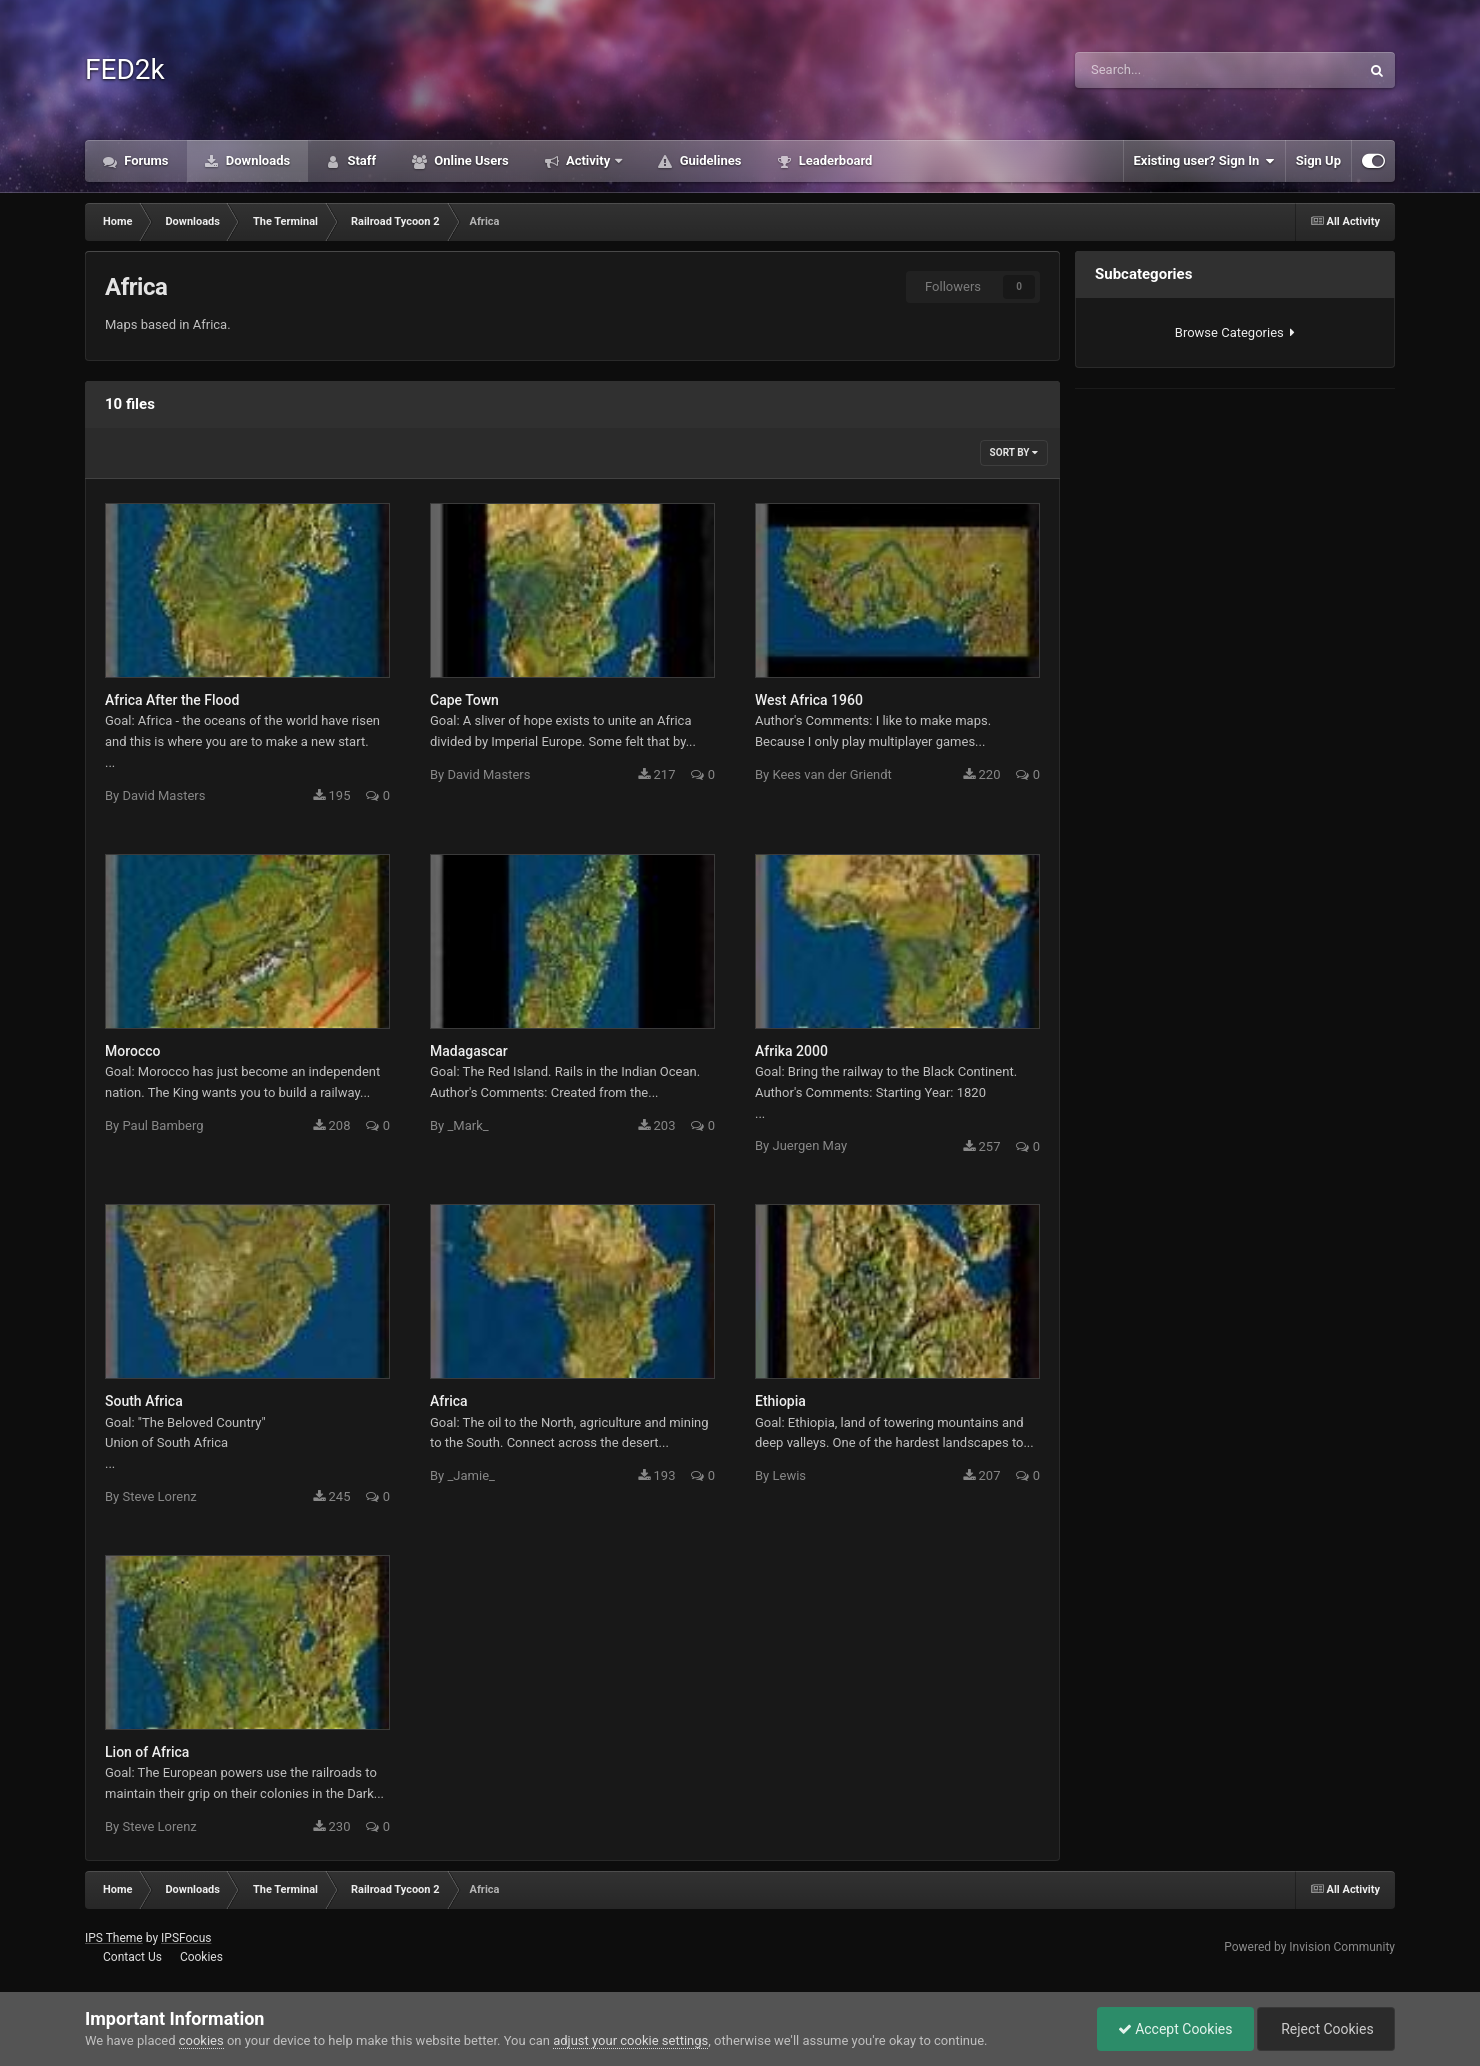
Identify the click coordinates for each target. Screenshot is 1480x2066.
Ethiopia (780, 1401)
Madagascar (469, 1051)
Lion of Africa (147, 1752)
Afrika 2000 (791, 1051)
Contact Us (132, 1957)
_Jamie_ (470, 1475)
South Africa (144, 1401)
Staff (360, 160)
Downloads (257, 160)
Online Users (470, 160)
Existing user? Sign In (1204, 161)
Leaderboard (833, 160)
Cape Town (464, 700)
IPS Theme (114, 1938)
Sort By (1014, 452)
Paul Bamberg (162, 1125)
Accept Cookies (1175, 2029)
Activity (588, 160)
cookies (201, 2040)
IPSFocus (186, 1938)
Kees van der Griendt (831, 774)
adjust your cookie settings (630, 2040)
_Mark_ (467, 1125)
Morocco (132, 1051)
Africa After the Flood (172, 700)
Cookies (201, 1957)
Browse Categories (1235, 332)
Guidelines (708, 160)
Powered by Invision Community (1309, 1947)
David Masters (163, 795)
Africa (449, 1401)
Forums (145, 160)
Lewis (789, 1475)
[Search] (1160, 70)
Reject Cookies (1326, 2029)
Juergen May (809, 1145)
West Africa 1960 (809, 700)
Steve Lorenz (159, 1496)
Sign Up (1318, 160)
